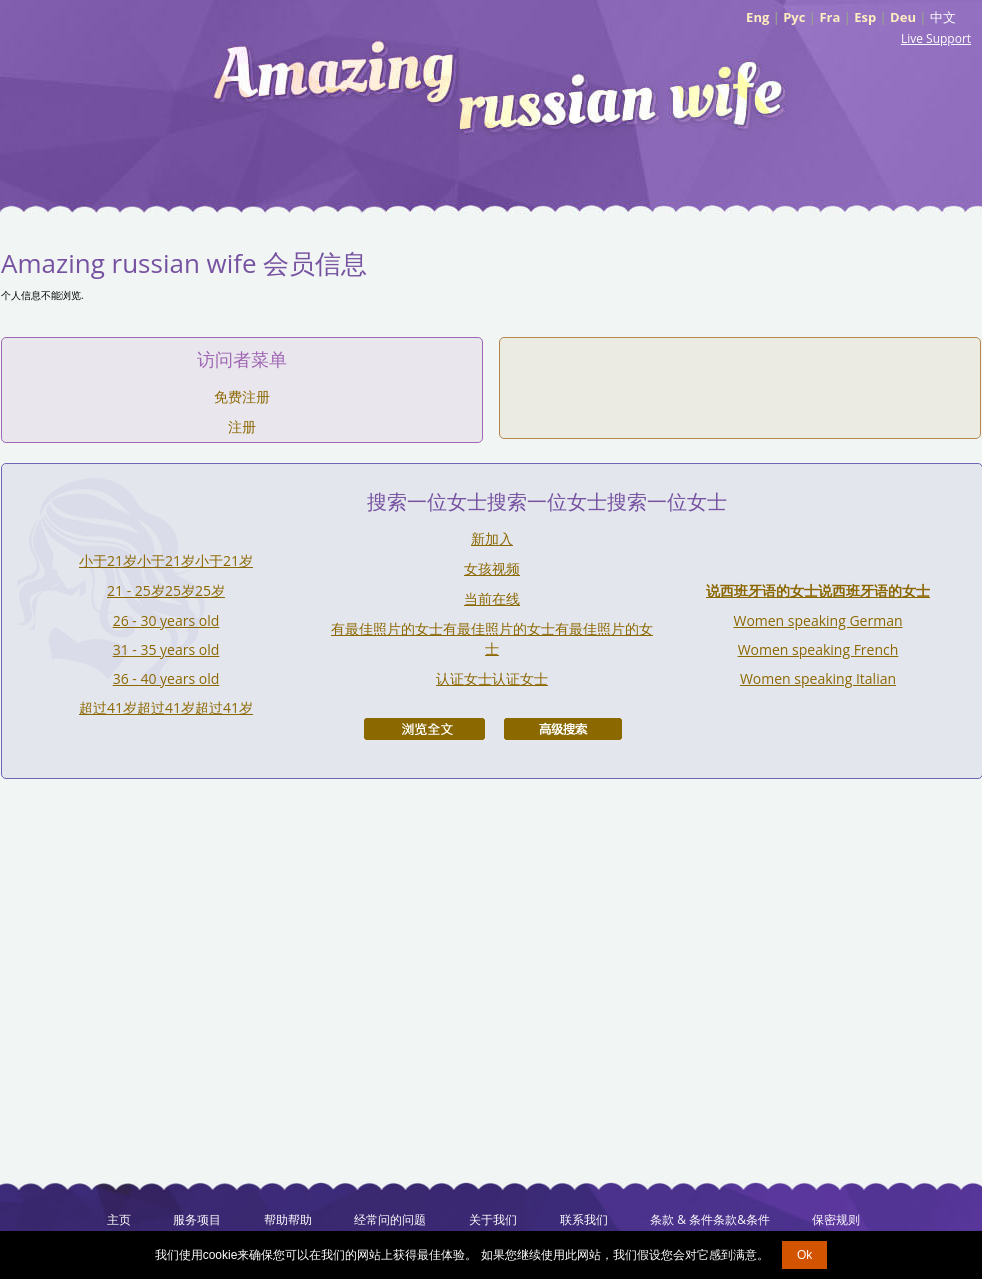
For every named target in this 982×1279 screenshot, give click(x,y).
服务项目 (197, 1219)
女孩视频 (492, 568)
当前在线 (492, 598)
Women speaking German (817, 620)
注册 (242, 426)
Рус (794, 17)
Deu (903, 17)
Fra (829, 17)
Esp (865, 17)
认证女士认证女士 (492, 678)
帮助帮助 (288, 1219)
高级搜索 (563, 729)
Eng (757, 17)
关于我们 (493, 1219)
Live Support (936, 38)
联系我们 (584, 1219)
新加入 (492, 538)
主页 (119, 1219)
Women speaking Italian (818, 678)
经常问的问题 (390, 1219)
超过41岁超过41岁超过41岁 (166, 707)
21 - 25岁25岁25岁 (166, 590)
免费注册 (242, 396)
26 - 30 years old (166, 620)
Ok (804, 1255)
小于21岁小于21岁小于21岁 (166, 560)
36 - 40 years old (166, 678)
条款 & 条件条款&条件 (710, 1219)
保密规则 (836, 1219)
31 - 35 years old (166, 649)
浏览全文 (424, 729)
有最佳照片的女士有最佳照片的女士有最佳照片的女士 (492, 638)
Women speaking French (818, 649)
